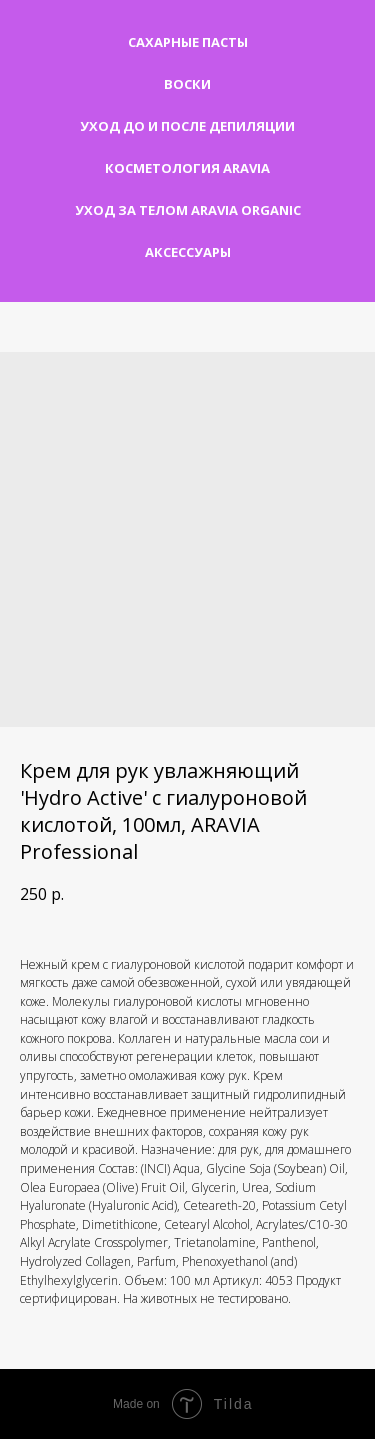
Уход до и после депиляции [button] (187, 126)
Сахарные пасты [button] (188, 42)
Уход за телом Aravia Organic (188, 210)
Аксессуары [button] (188, 252)
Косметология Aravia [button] (187, 168)
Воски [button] (187, 84)
